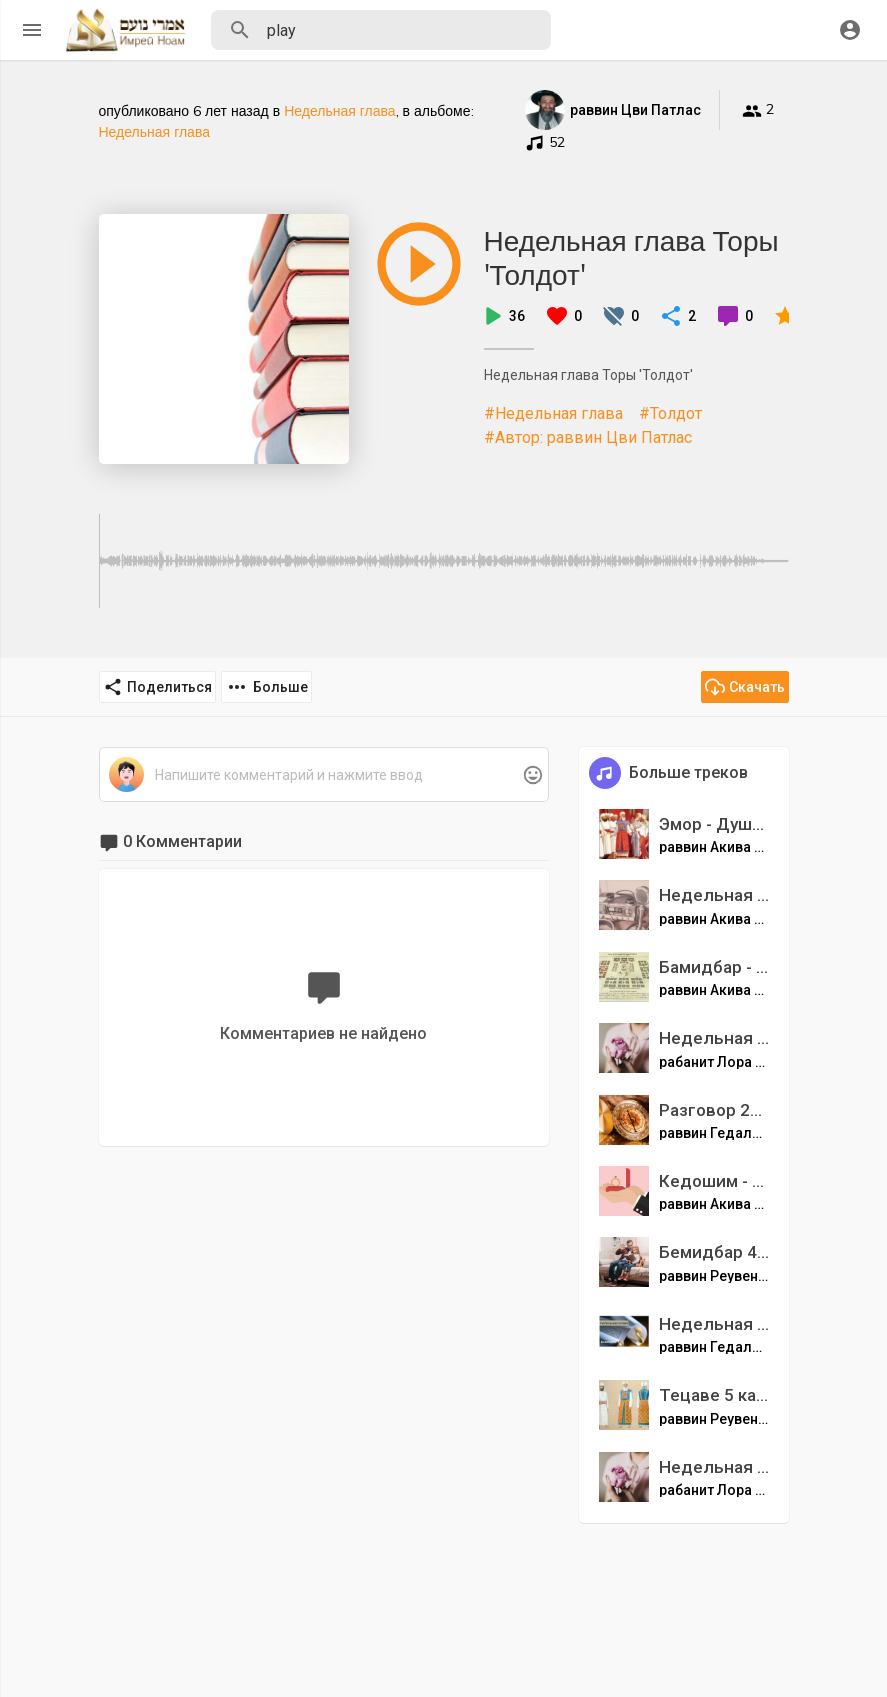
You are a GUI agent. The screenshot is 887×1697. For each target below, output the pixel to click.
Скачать (745, 687)
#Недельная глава (553, 413)
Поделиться (157, 687)
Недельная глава (339, 111)
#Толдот (670, 413)
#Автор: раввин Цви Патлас (588, 437)
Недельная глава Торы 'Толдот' (631, 257)
